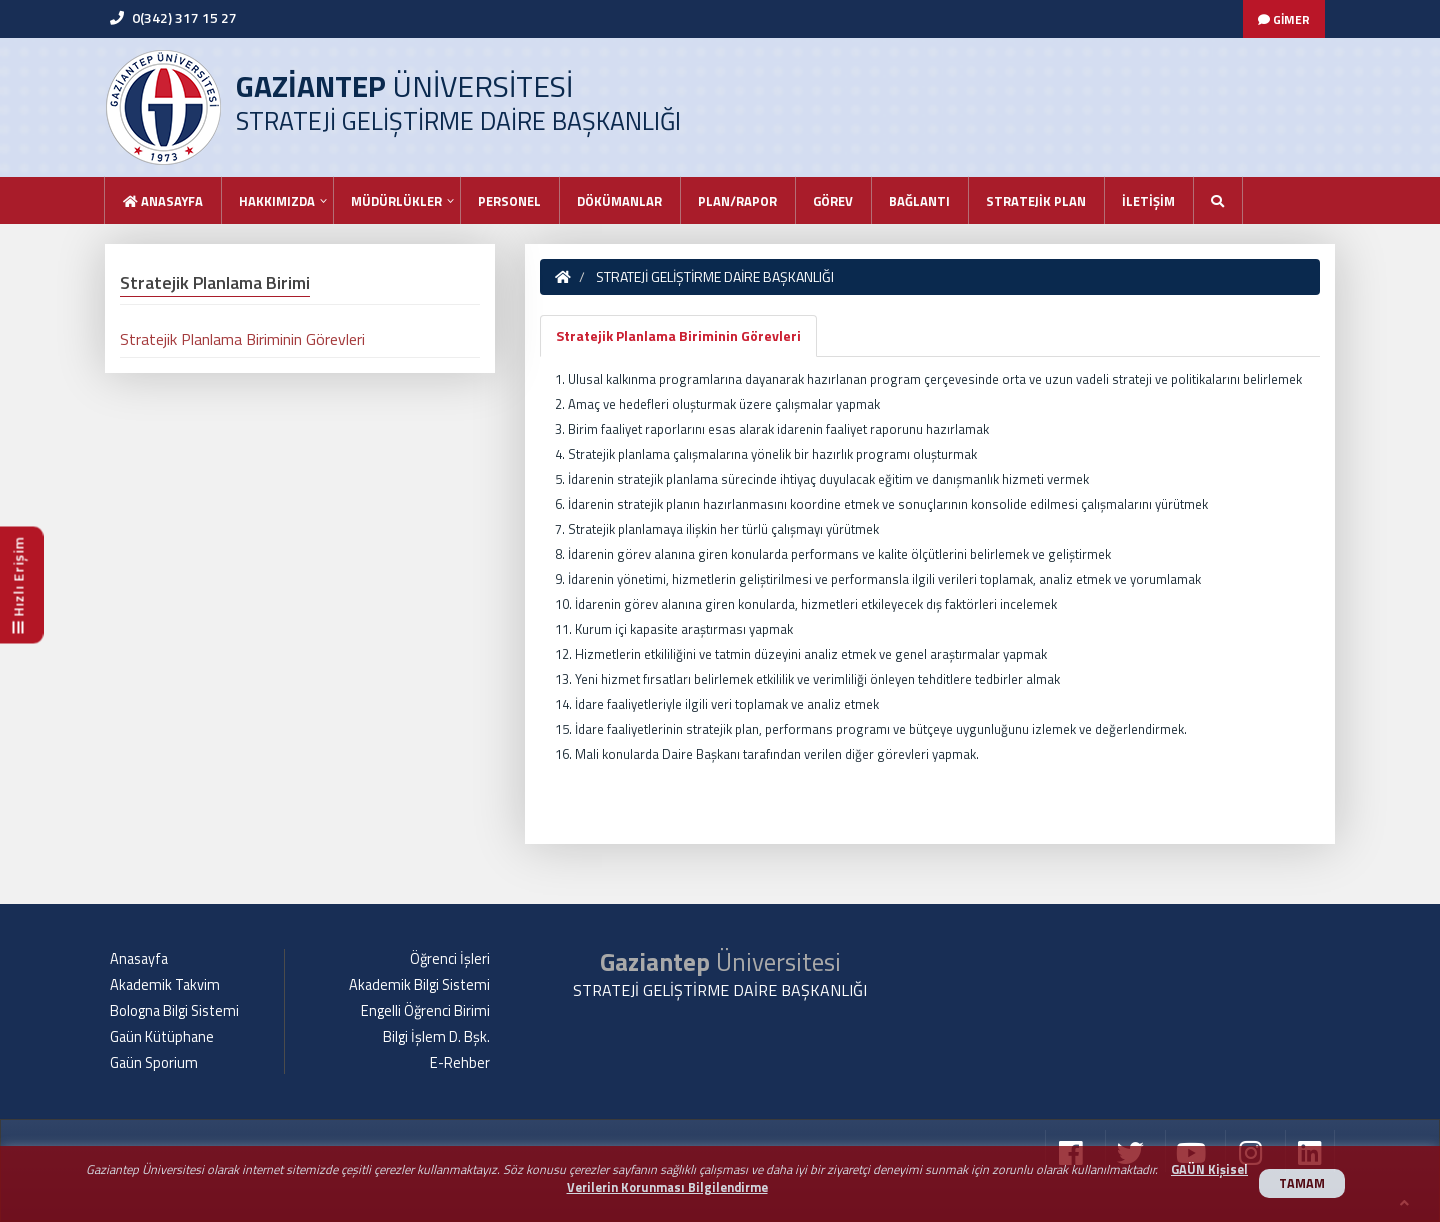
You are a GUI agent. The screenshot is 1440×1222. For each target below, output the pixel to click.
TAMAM (1302, 1183)
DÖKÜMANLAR (619, 201)
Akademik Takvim (165, 985)
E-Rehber (460, 1063)
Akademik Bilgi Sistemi (419, 985)
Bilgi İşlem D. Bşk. (436, 1037)
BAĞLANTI (919, 201)
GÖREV (833, 201)
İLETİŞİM (1148, 201)
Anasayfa (163, 201)
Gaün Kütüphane (162, 1037)
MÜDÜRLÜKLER (396, 201)
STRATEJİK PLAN (1036, 201)
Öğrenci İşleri (450, 959)
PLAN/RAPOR (737, 201)
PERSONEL (509, 201)
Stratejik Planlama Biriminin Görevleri (678, 335)
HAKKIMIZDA (277, 201)
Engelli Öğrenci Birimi (425, 1011)
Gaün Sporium (154, 1063)
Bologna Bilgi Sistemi (174, 1011)
